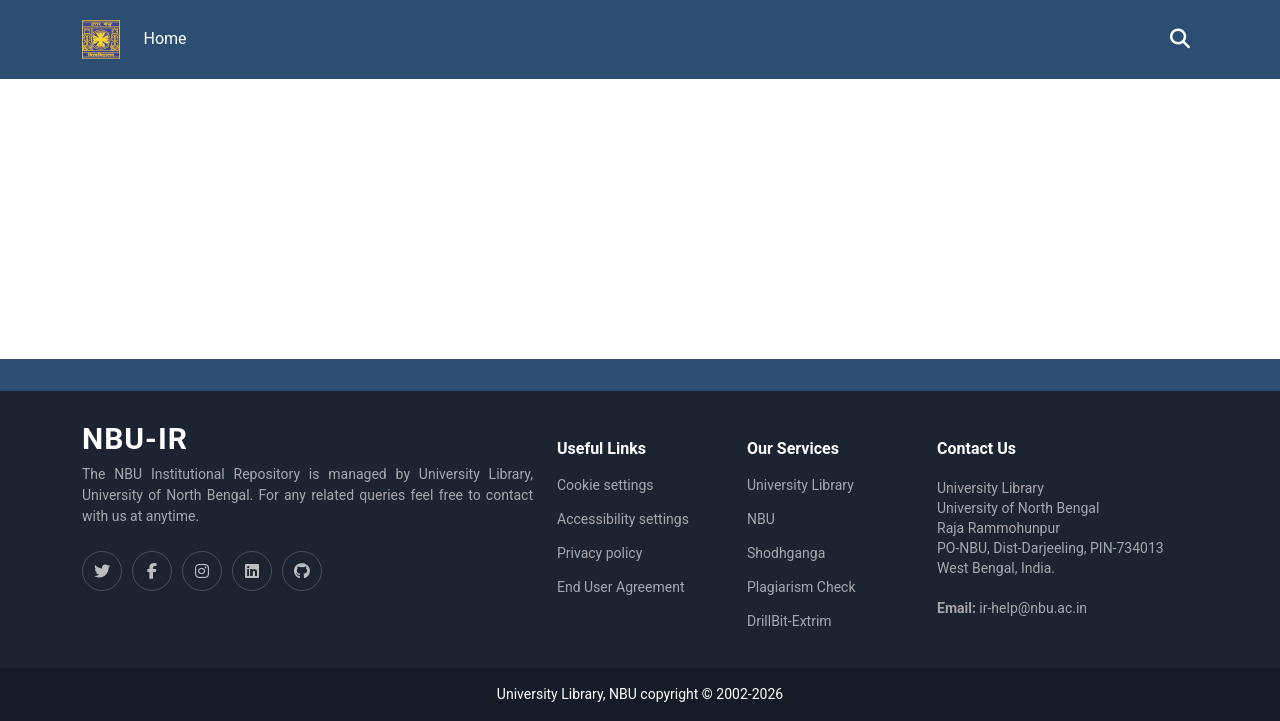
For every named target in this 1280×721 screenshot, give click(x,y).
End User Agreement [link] (620, 587)
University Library (800, 485)
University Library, (553, 694)
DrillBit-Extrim (789, 621)
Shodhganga (786, 553)
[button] (101, 40)
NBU (761, 519)
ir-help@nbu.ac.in (1033, 608)
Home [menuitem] (165, 38)
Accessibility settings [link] (623, 519)
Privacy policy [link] (599, 553)
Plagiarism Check (801, 587)
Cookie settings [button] (605, 485)
